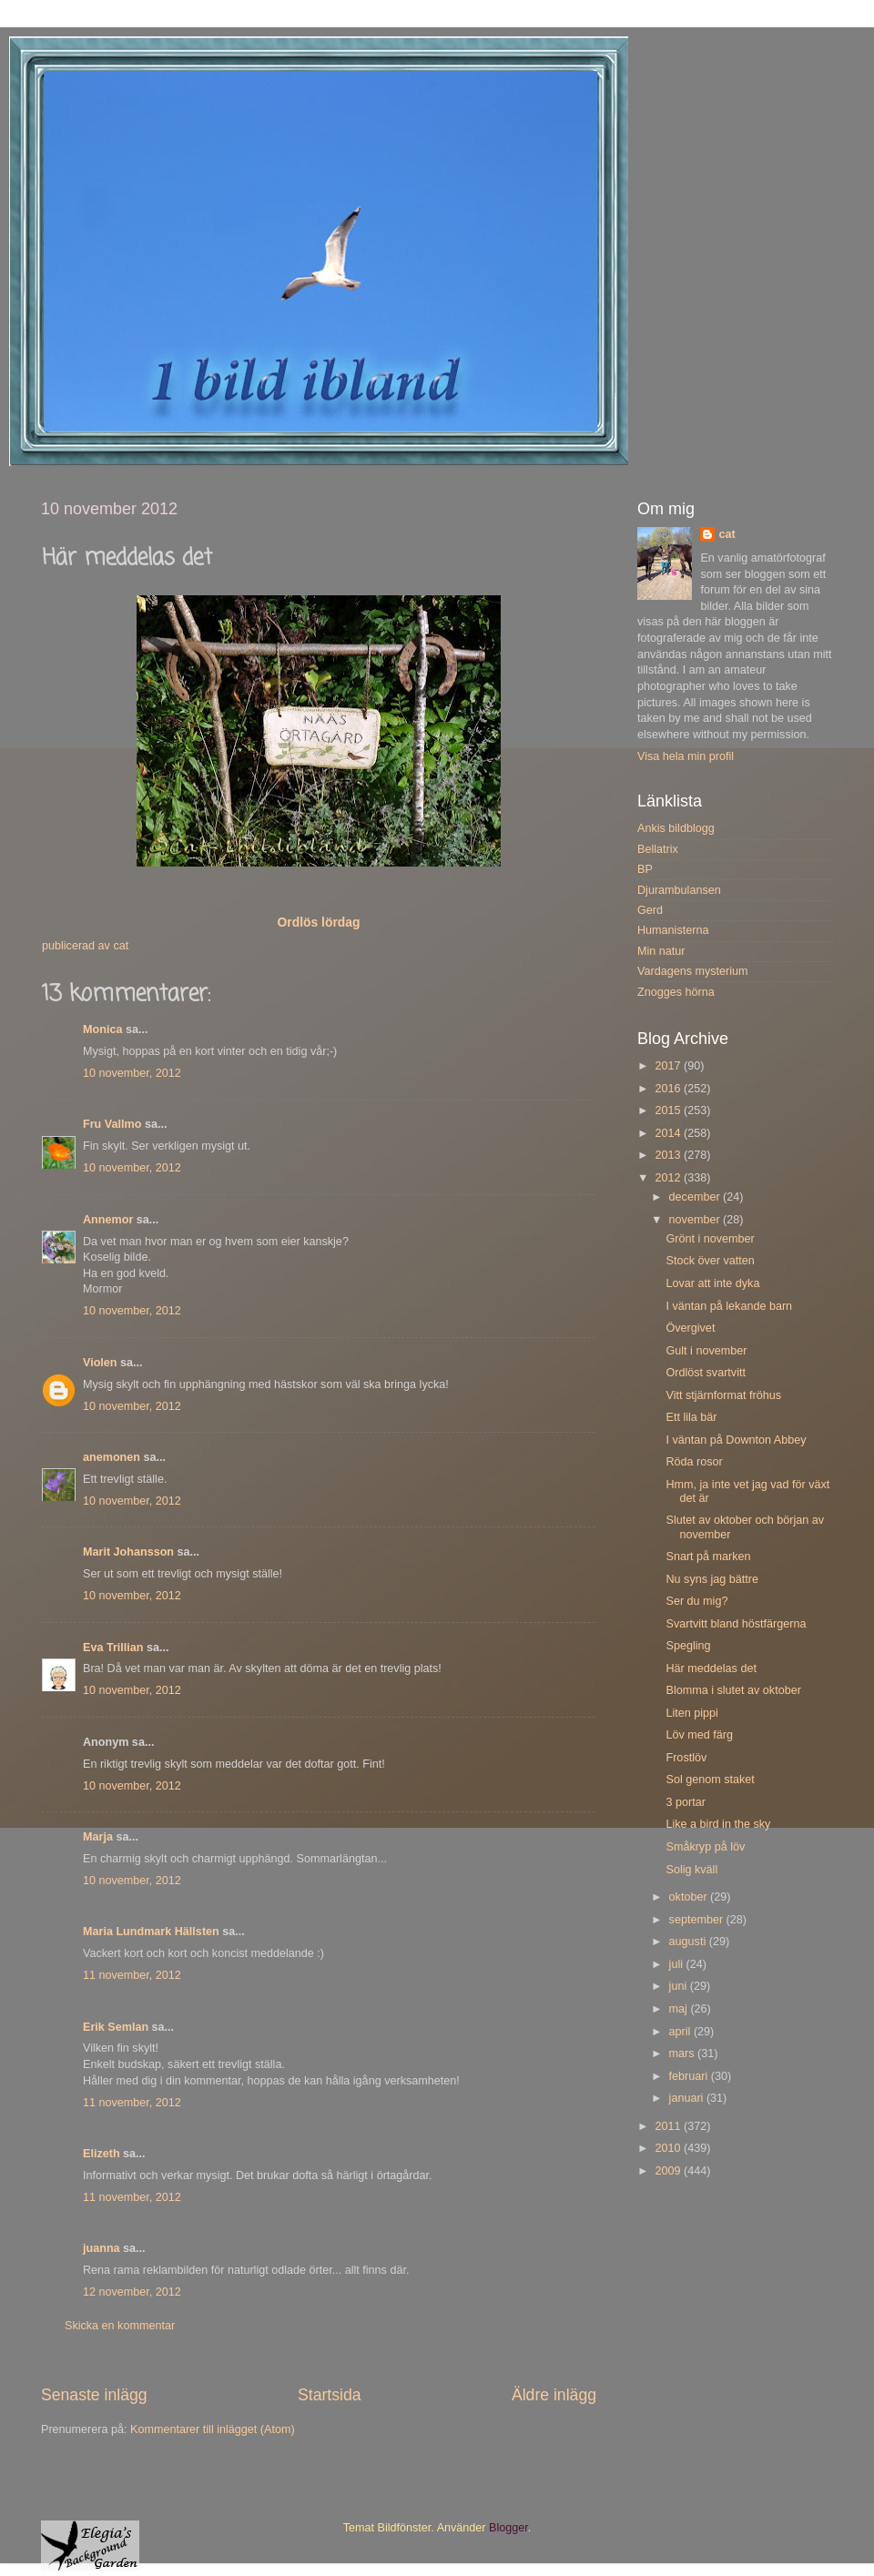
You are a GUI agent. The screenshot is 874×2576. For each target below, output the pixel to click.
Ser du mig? (696, 1601)
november (696, 1219)
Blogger (508, 2527)
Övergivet (690, 1328)
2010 (669, 2148)
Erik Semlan (115, 2027)
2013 (669, 1155)
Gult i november (706, 1350)
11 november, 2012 (132, 1975)
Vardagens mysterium (692, 971)
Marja (98, 1837)
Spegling (688, 1645)
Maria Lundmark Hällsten (151, 1931)
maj (680, 2009)
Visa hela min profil (685, 756)
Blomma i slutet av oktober (733, 1690)
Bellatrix (657, 849)
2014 (669, 1133)
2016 (669, 1088)
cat (726, 534)
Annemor (108, 1219)
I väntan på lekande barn (729, 1306)
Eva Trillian (113, 1647)
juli (677, 1964)
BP (645, 869)
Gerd (650, 910)
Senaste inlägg (94, 2395)
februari (690, 2076)
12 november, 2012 (132, 2292)
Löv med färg (699, 1735)
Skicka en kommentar (120, 2325)
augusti (689, 1941)
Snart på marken (708, 1556)
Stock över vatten (710, 1260)
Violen (100, 1362)
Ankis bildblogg (676, 828)
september (698, 1919)
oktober (690, 1897)
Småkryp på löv (705, 1847)
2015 (669, 1110)
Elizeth (101, 2153)
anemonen (111, 1457)
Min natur (661, 951)
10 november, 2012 (132, 1073)
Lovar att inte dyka (712, 1283)
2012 (669, 1177)
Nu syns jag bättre (712, 1579)
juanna (101, 2248)
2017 (669, 1066)
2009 (669, 2171)
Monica (102, 1029)
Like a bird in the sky (718, 1824)
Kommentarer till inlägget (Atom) (212, 2429)
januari (687, 2098)
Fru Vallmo (112, 1124)
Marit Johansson (128, 1552)
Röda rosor (694, 1461)
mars (683, 2053)
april (681, 2031)
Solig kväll (691, 1869)
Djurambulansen (679, 890)
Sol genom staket (710, 1779)
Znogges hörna (676, 992)
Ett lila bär (691, 1417)
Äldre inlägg (554, 2395)
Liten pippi (691, 1713)
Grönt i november (710, 1238)
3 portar (685, 1802)
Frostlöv (686, 1757)
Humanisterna (672, 930)
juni (679, 1986)
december (696, 1197)
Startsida (329, 2395)
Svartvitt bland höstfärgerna (736, 1624)
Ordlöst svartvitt (705, 1372)
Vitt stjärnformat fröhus (723, 1395)
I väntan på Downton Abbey (736, 1440)
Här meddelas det (711, 1668)
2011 (669, 2126)
